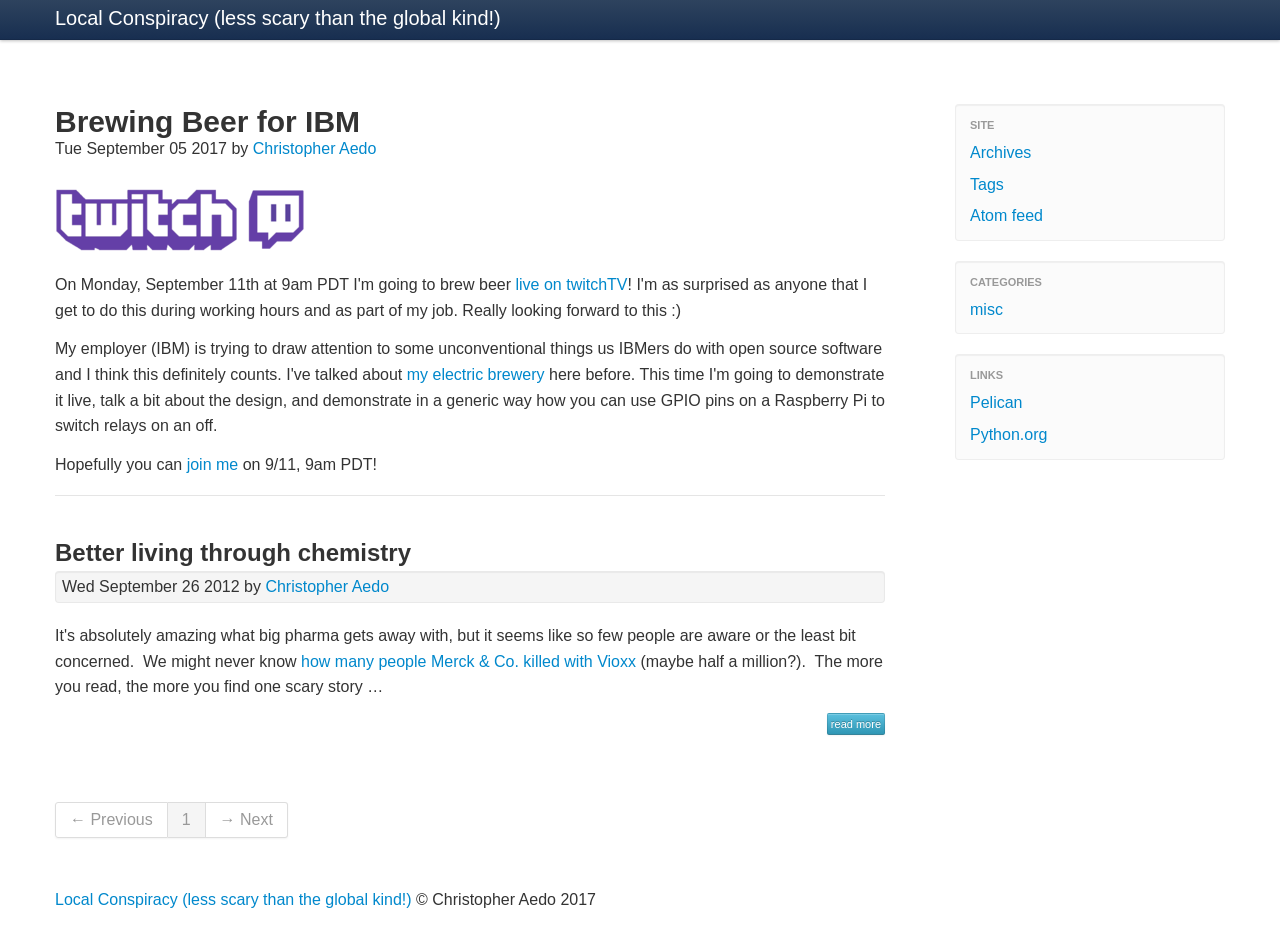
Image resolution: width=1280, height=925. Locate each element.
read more (856, 724)
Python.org (1008, 434)
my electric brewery (476, 374)
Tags (987, 184)
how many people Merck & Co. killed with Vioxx (468, 661)
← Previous (111, 819)
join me (213, 464)
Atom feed (1006, 215)
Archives (1000, 152)
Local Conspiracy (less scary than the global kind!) (278, 18)
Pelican (996, 402)
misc (986, 309)
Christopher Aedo (315, 148)
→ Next (246, 819)
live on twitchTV (571, 284)
